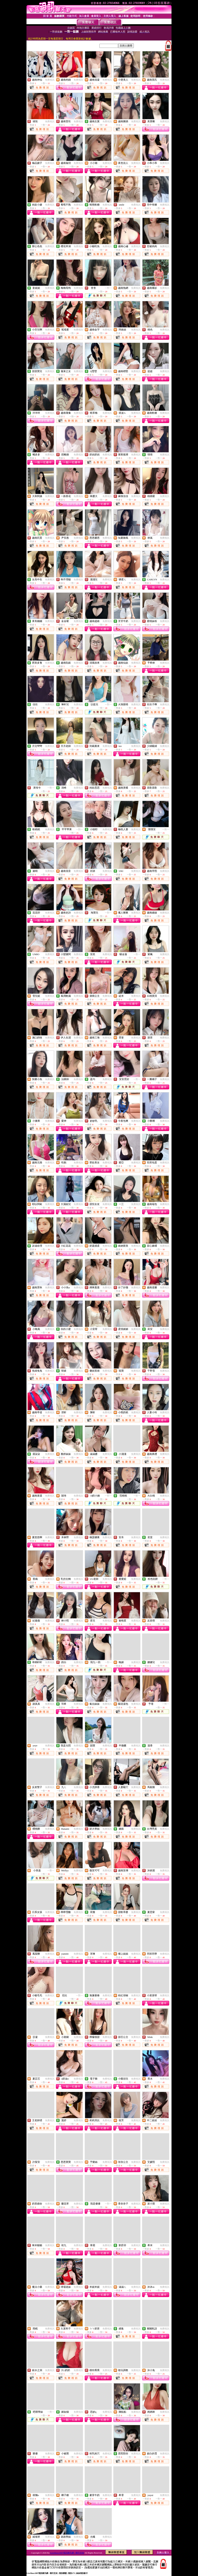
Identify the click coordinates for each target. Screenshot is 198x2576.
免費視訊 (49, 79)
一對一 (108, 288)
